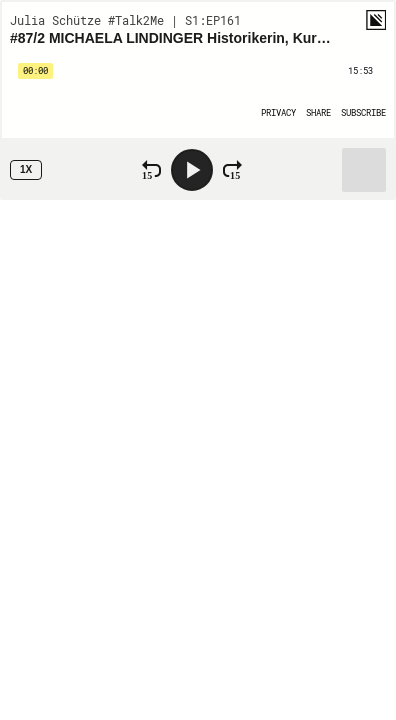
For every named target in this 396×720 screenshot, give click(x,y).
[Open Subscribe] (363, 112)
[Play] (192, 170)
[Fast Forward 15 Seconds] (232, 170)
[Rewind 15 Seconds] (151, 170)
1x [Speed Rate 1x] (26, 169)
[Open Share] (318, 112)
